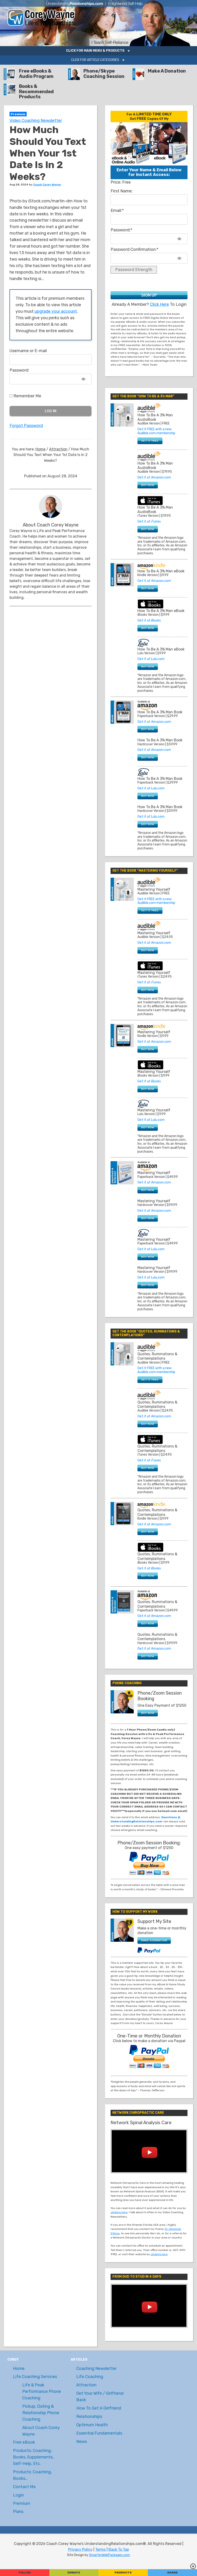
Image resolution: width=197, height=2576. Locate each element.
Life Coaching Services (35, 2376)
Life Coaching (89, 2376)
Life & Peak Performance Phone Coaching (41, 2391)
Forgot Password (26, 425)
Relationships (89, 2416)
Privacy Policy (80, 2549)
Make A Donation (167, 71)
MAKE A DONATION (154, 1940)
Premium (21, 2503)
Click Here (159, 304)
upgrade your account (55, 311)
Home (19, 2368)
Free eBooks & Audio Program (36, 73)
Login (18, 2495)
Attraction (86, 2385)
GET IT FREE (150, 440)
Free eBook (24, 2442)
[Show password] (179, 238)
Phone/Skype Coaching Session (103, 73)
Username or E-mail (28, 350)
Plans (18, 2511)
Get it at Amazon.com (154, 477)
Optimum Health (92, 2424)
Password (19, 370)
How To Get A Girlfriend (98, 2408)
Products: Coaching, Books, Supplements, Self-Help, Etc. (33, 2457)
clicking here (119, 2212)
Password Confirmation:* (134, 249)
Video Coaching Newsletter (36, 120)
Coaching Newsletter (96, 2368)
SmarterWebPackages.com (109, 2555)
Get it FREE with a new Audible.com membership (156, 431)
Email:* (117, 210)
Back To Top (118, 2549)
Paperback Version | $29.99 (157, 782)
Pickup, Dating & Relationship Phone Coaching (40, 2413)
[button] (95, 50)
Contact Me (24, 2486)
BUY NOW (147, 485)
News (81, 2441)
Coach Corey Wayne (47, 184)
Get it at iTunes (149, 521)
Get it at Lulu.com (151, 659)
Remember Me (25, 396)
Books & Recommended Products (36, 91)
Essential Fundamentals (99, 2433)
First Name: (122, 191)
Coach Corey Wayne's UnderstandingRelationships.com (41, 15)
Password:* (121, 230)
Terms (100, 2549)
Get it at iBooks (149, 620)
